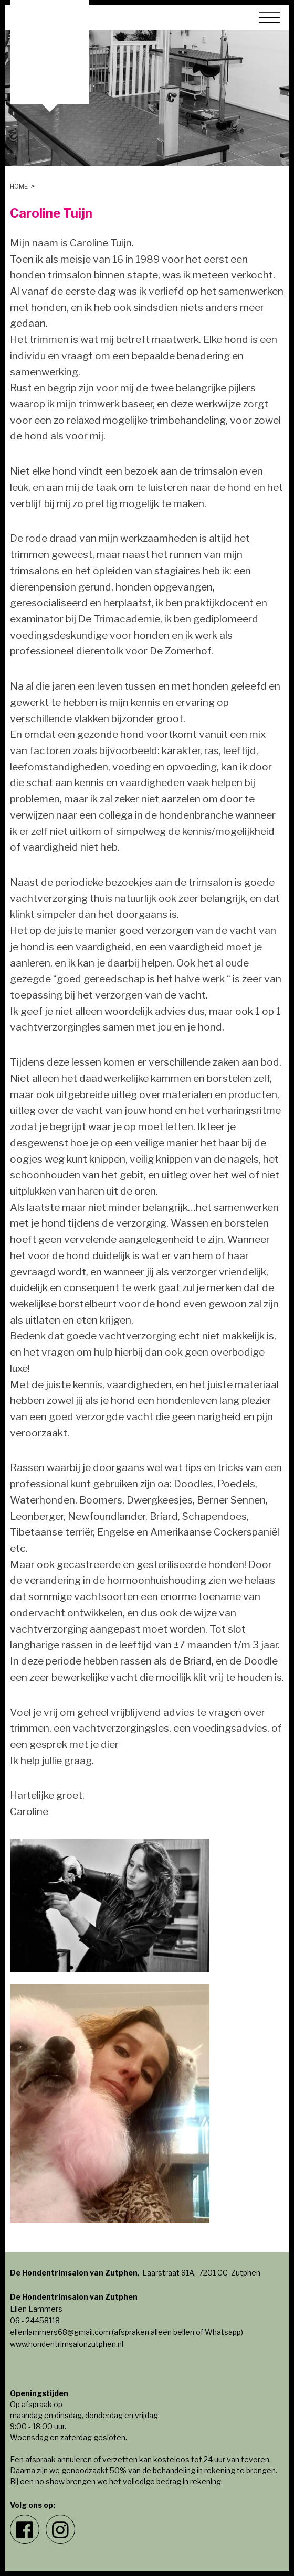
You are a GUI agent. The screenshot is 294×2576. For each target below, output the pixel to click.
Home (19, 186)
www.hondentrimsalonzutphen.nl (66, 2343)
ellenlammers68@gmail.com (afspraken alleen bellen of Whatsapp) (126, 2331)
